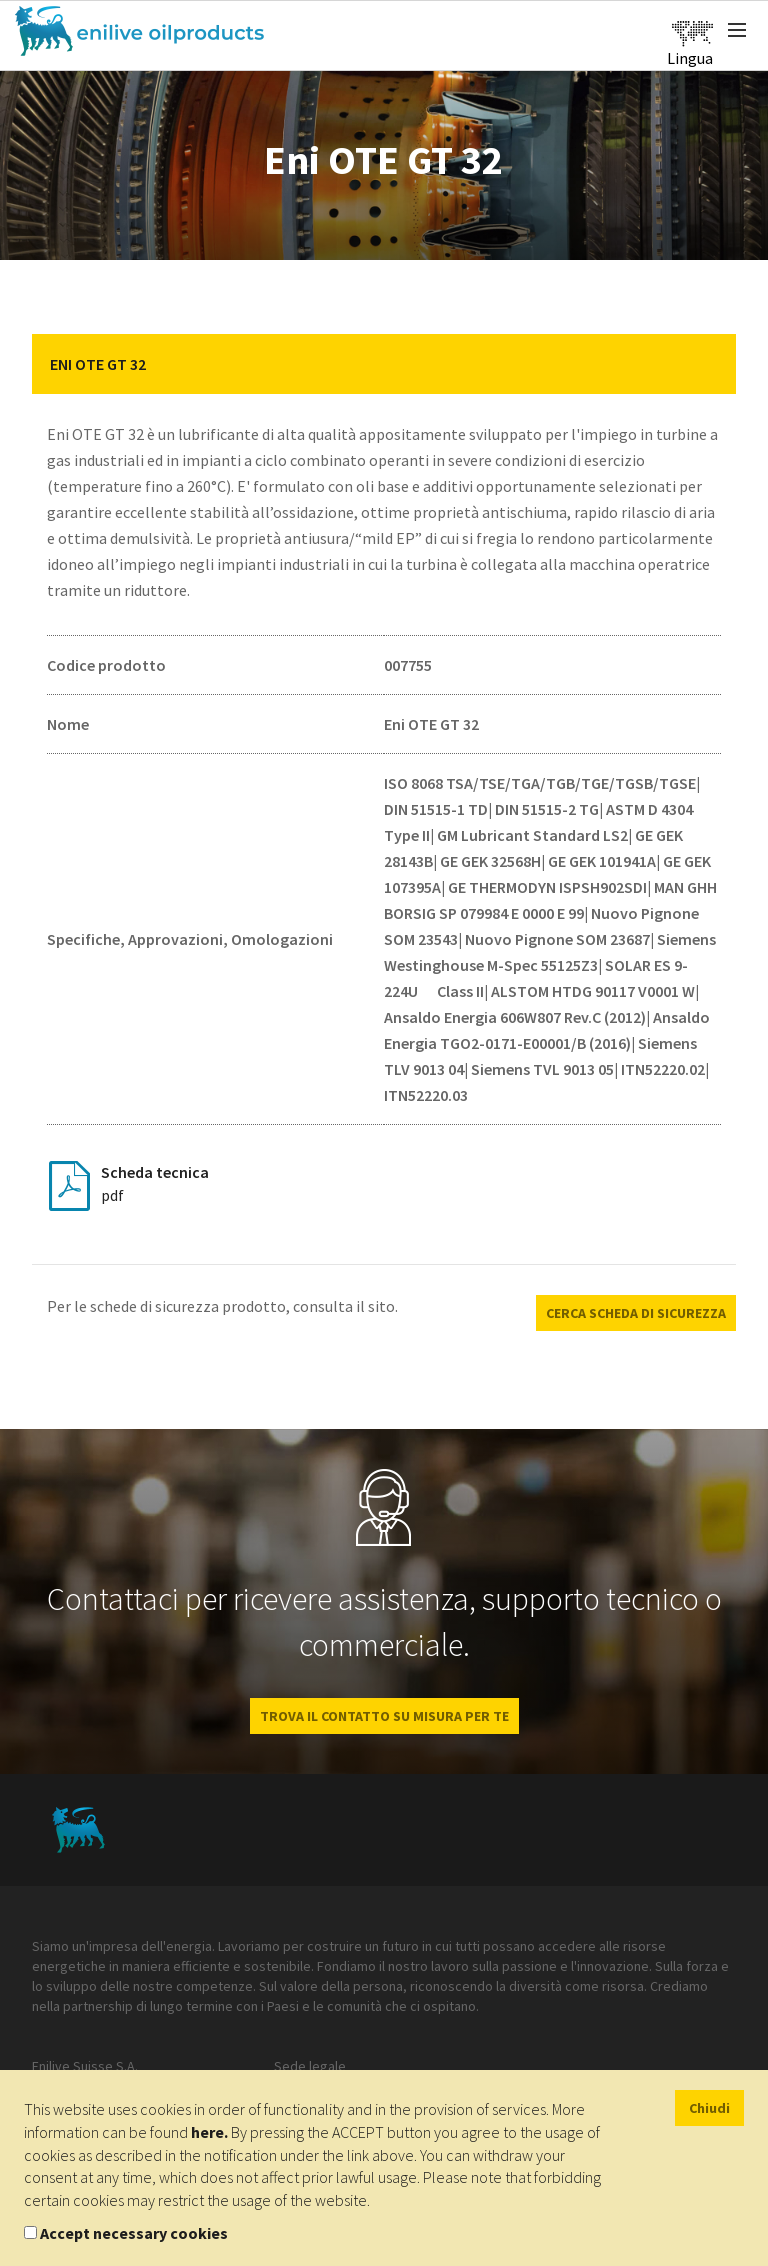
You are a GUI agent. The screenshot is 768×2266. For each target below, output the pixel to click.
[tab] (384, 364)
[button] (706, 364)
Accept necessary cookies (134, 2233)
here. (209, 2132)
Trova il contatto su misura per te (384, 1716)
